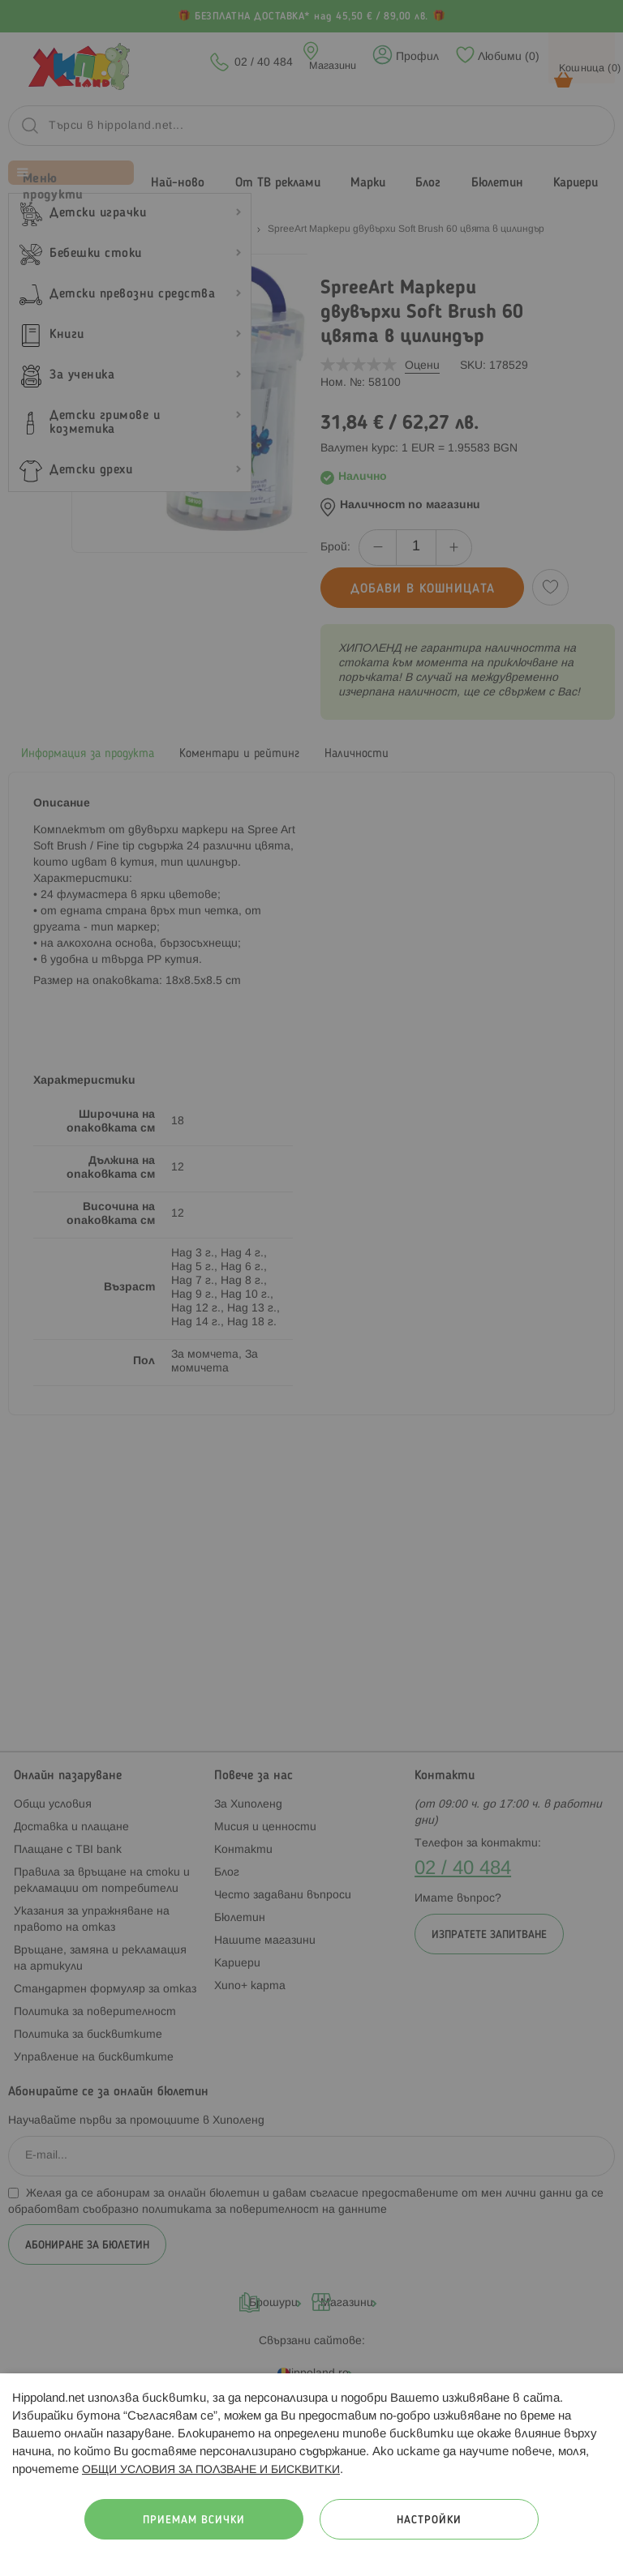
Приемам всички (194, 2520)
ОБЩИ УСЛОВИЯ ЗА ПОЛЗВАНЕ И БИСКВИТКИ (211, 2470)
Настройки (429, 2520)
